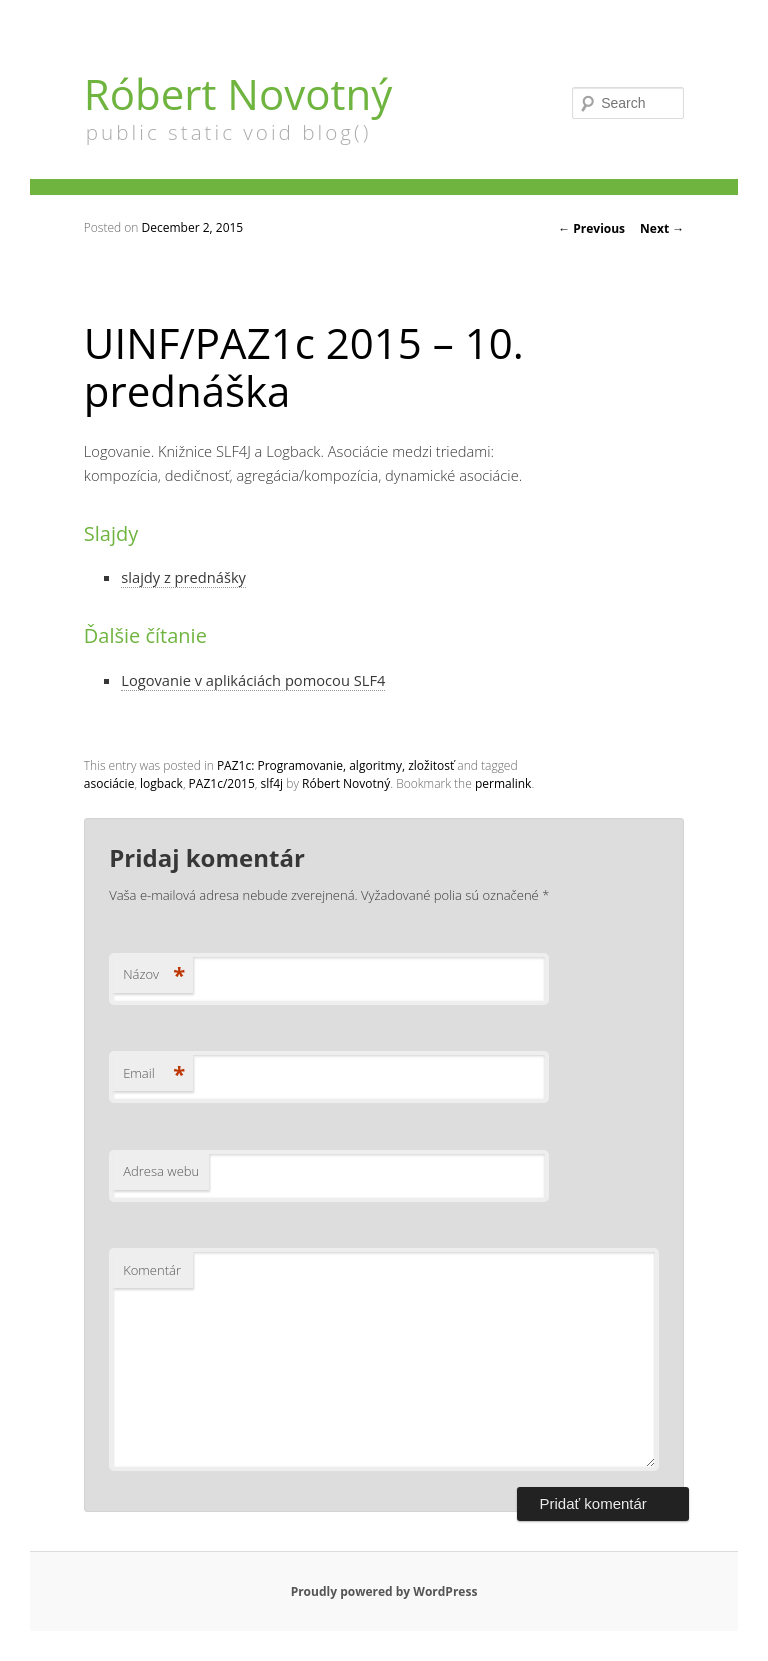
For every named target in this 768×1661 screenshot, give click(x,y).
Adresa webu (161, 1171)
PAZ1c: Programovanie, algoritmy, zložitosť (335, 765)
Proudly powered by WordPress (384, 1591)
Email (154, 1073)
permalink (503, 783)
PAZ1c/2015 (222, 783)
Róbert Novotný (238, 93)
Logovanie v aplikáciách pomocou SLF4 (253, 680)
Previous (591, 228)
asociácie (109, 783)
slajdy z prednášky (183, 577)
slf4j (271, 783)
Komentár (152, 1270)
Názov (154, 974)
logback (161, 783)
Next (662, 228)
